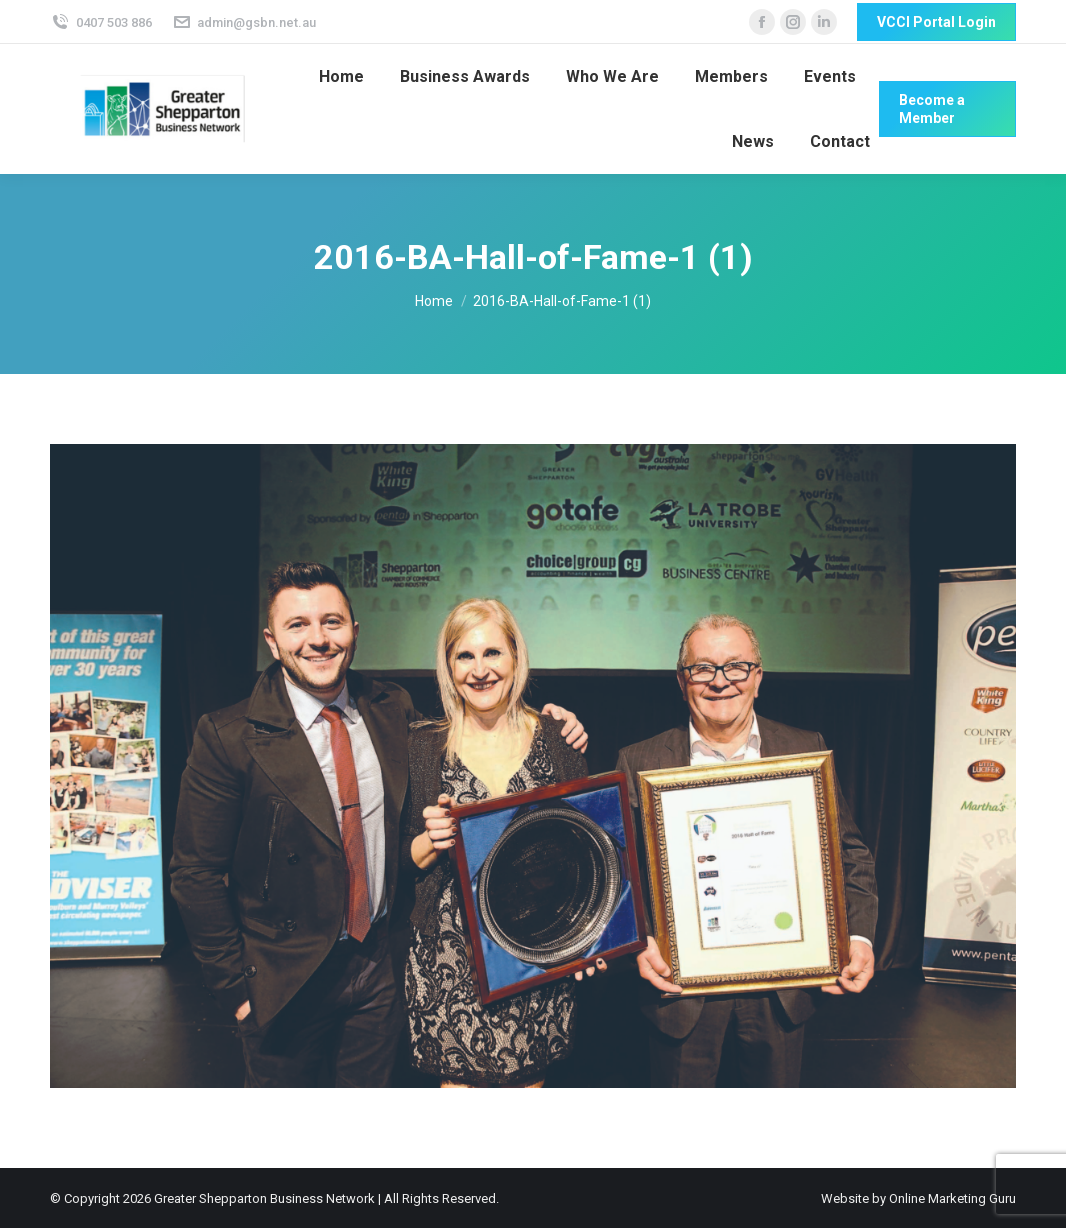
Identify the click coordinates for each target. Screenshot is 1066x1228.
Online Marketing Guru (952, 1198)
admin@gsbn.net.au (244, 22)
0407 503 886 (101, 22)
